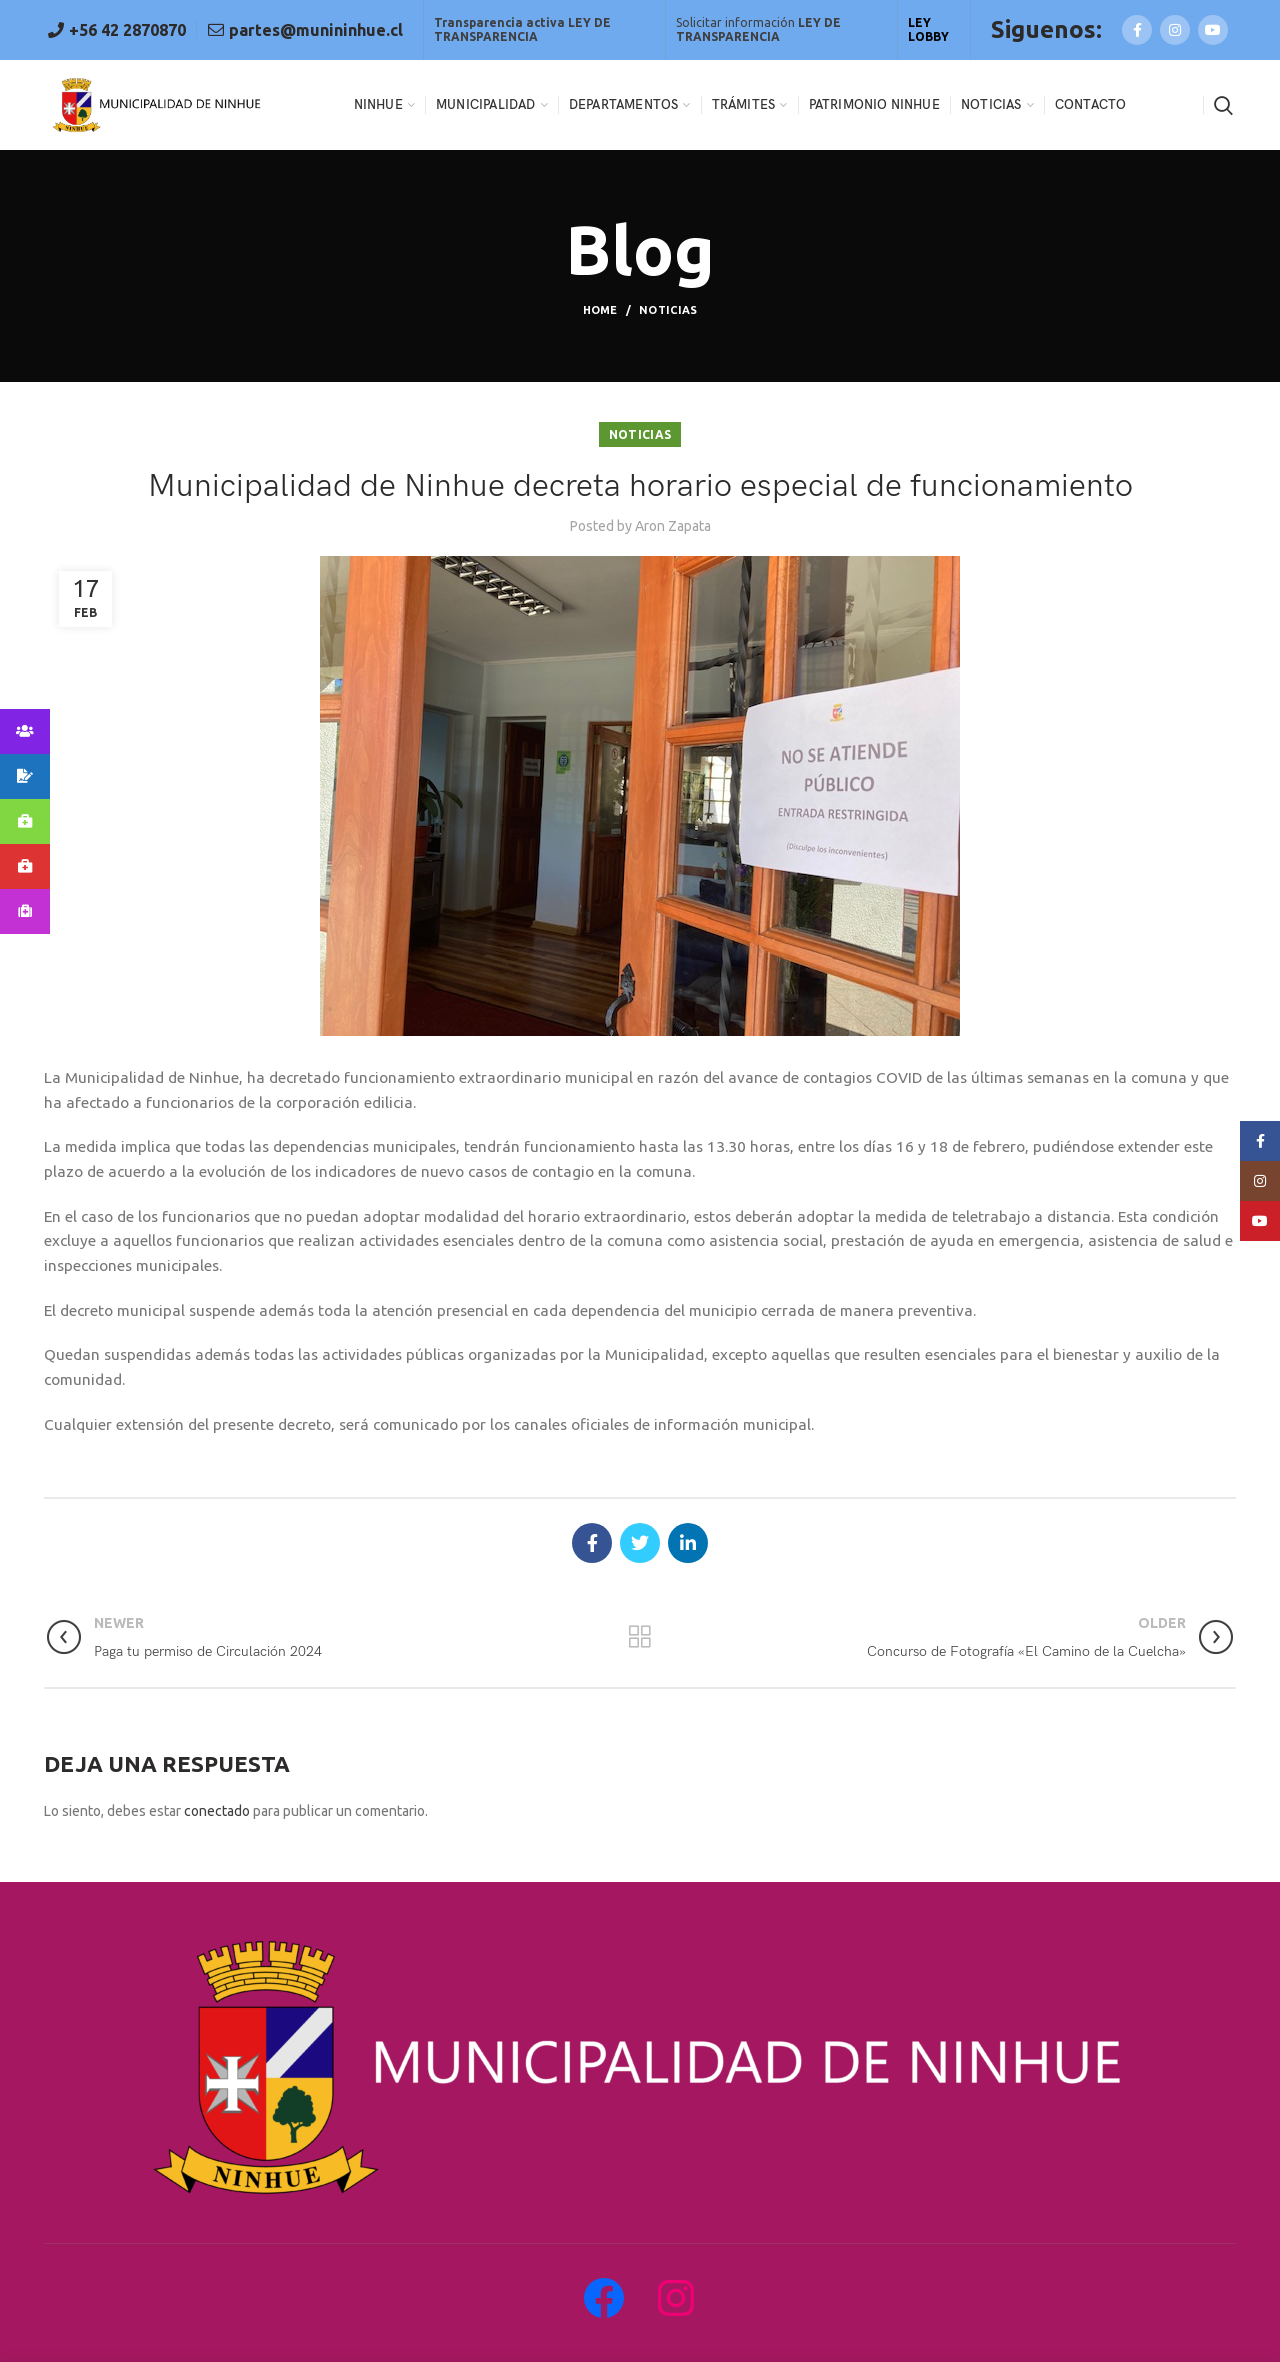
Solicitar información (758, 29)
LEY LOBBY (928, 29)
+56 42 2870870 (125, 30)
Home (600, 310)
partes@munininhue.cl (314, 30)
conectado (217, 1811)
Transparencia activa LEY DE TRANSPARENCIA (522, 29)
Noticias (668, 310)
